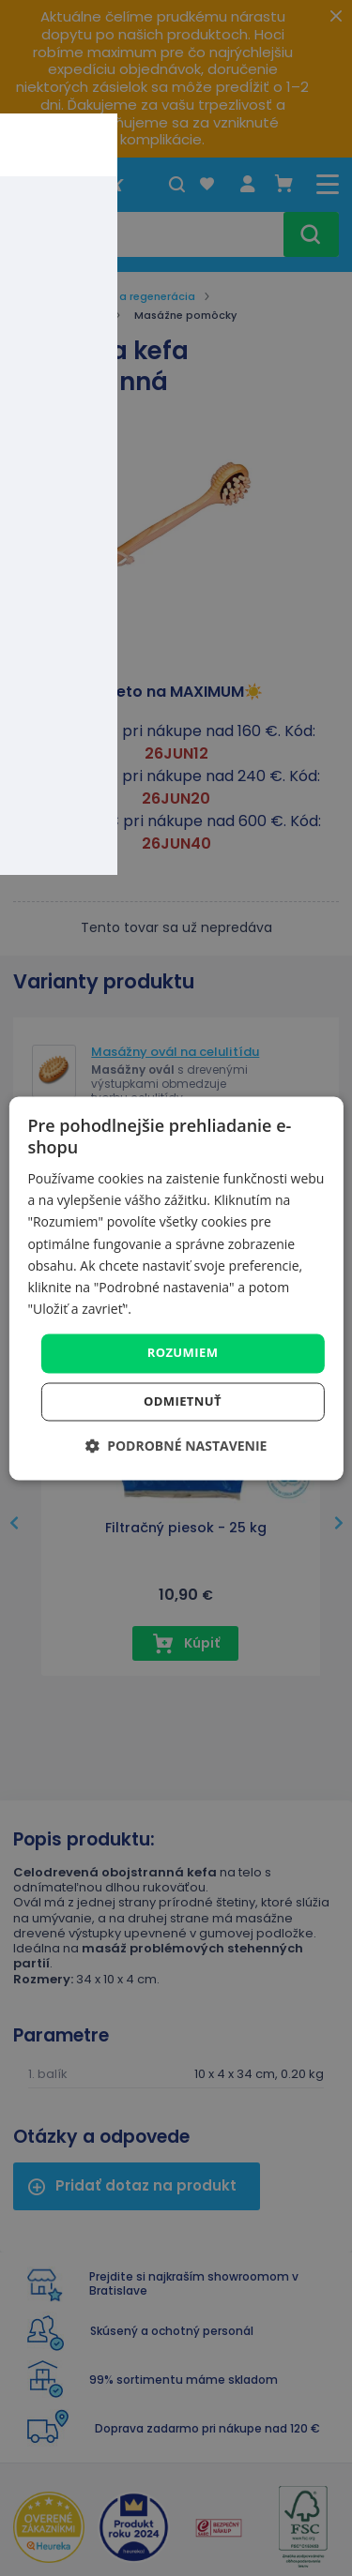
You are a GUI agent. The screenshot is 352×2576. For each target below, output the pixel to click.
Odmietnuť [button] (183, 1401)
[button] (176, 1445)
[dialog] (175, 1288)
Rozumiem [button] (183, 1352)
